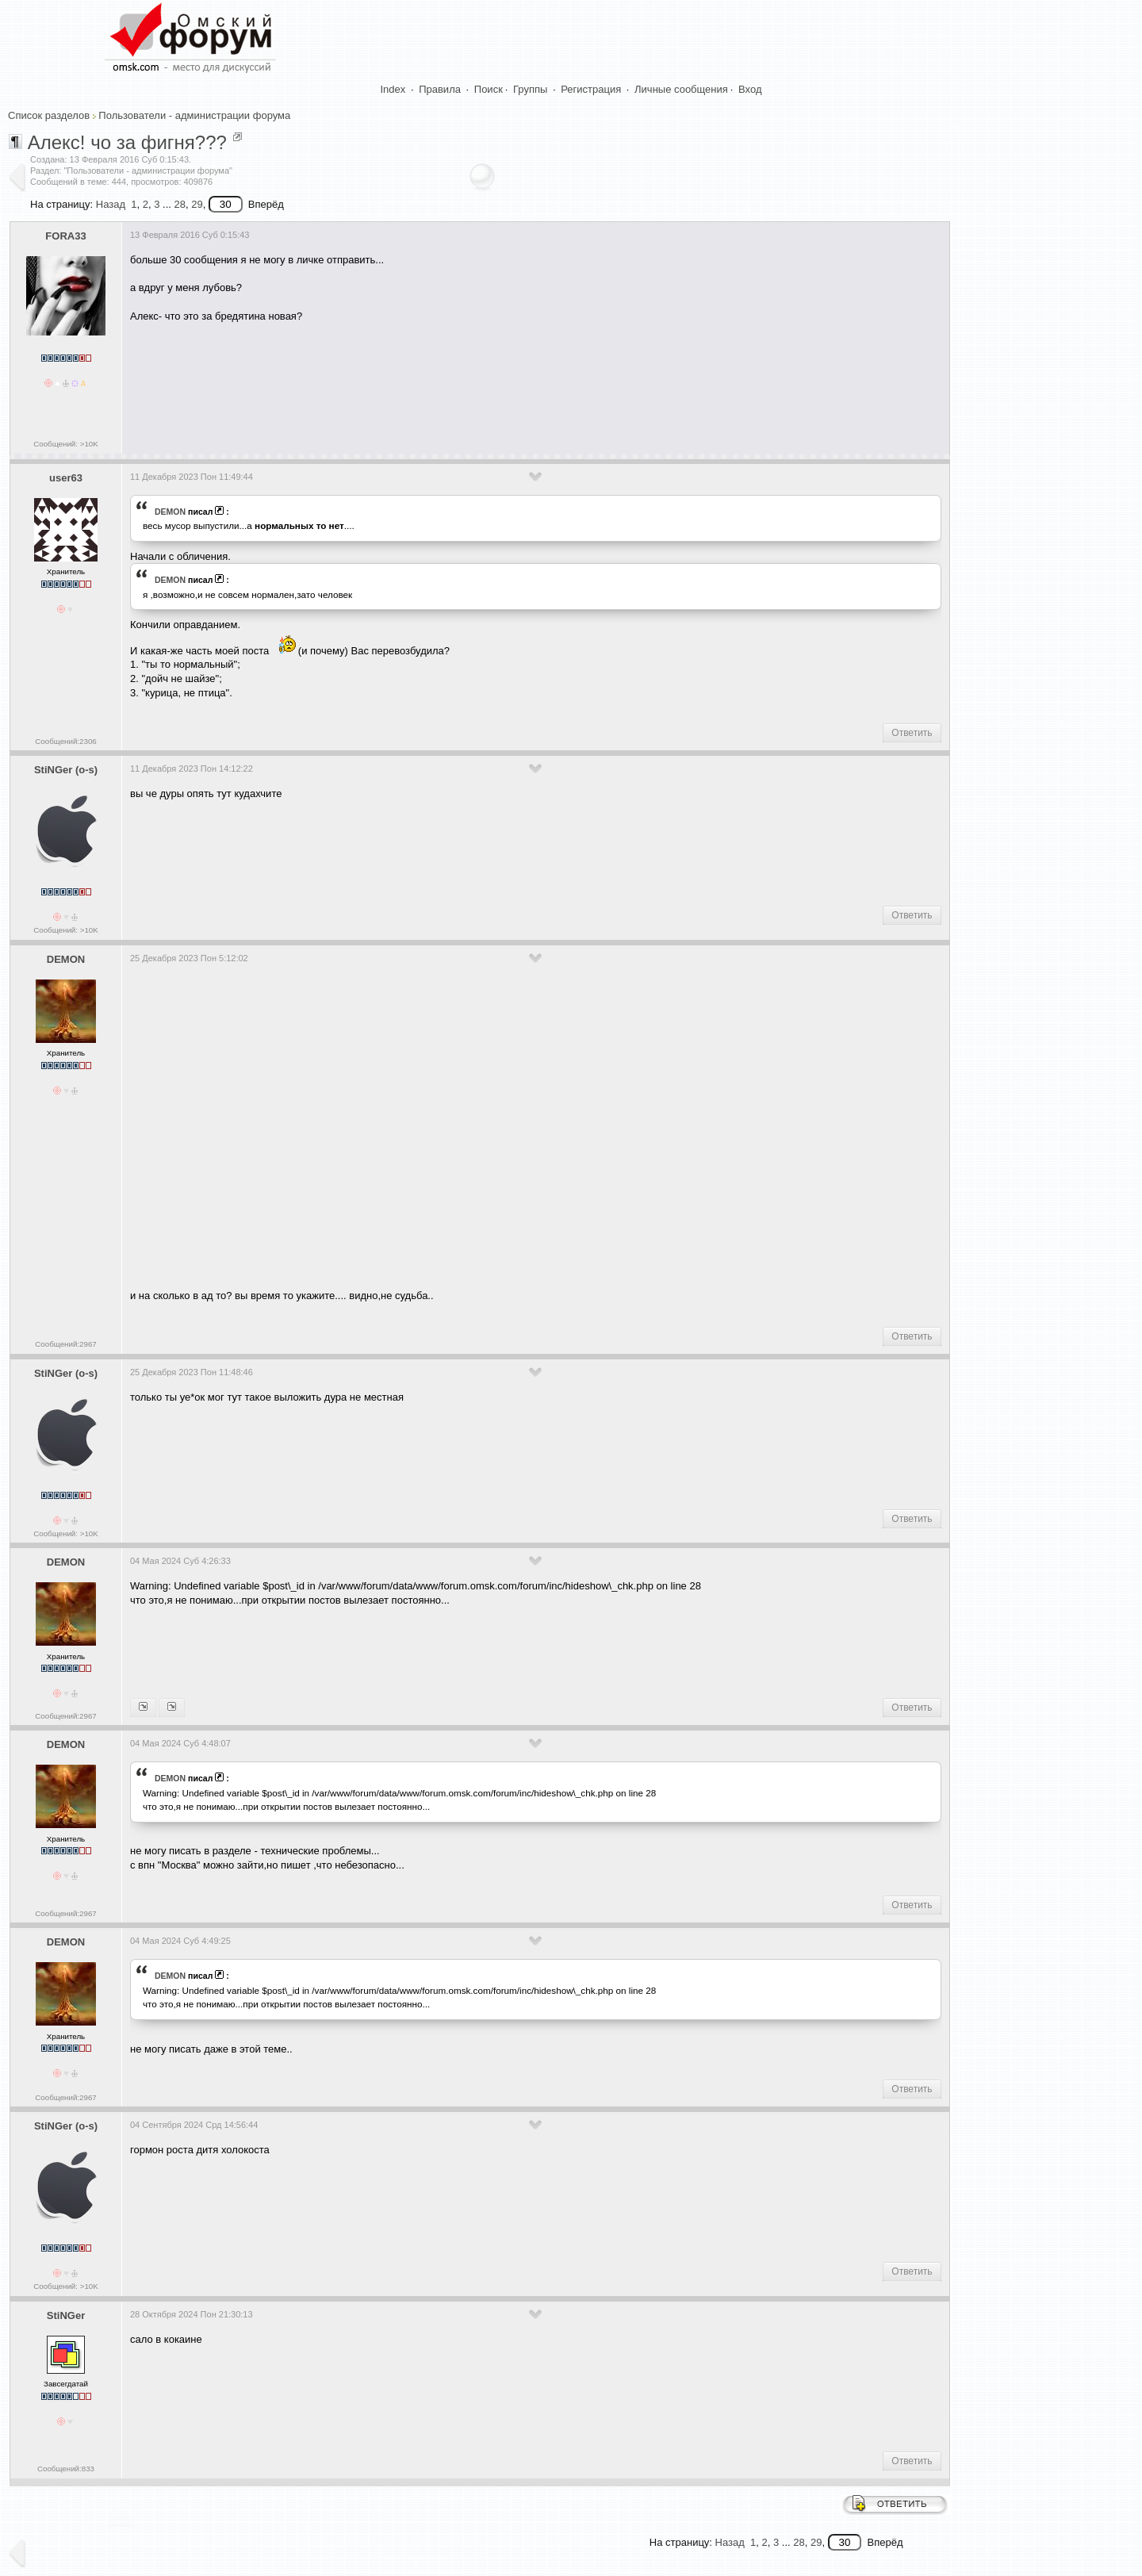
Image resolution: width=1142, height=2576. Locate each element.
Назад (110, 204)
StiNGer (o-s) (66, 770)
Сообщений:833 (65, 2468)
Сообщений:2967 (65, 1344)
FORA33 (65, 236)
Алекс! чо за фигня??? (127, 142)
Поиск (488, 89)
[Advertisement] (418, 382)
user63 (65, 478)
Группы (530, 89)
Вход (749, 89)
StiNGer (66, 2315)
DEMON (170, 511)
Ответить (911, 732)
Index (393, 89)
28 (179, 204)
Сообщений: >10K (65, 443)
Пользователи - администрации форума (194, 115)
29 (196, 204)
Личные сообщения (681, 89)
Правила (440, 89)
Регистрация (591, 89)
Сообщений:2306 (65, 741)
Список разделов (49, 115)
